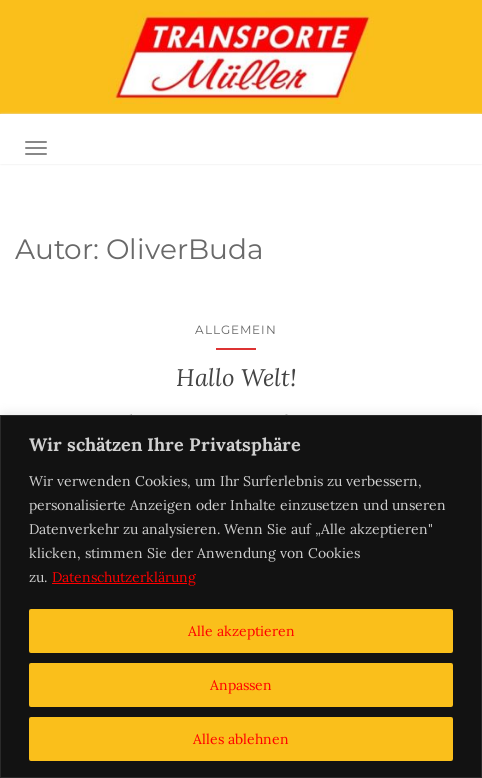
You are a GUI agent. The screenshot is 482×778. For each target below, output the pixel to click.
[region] (241, 596)
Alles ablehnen (241, 739)
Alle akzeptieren (241, 631)
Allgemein (236, 329)
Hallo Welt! (236, 377)
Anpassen (241, 685)
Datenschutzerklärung (124, 577)
